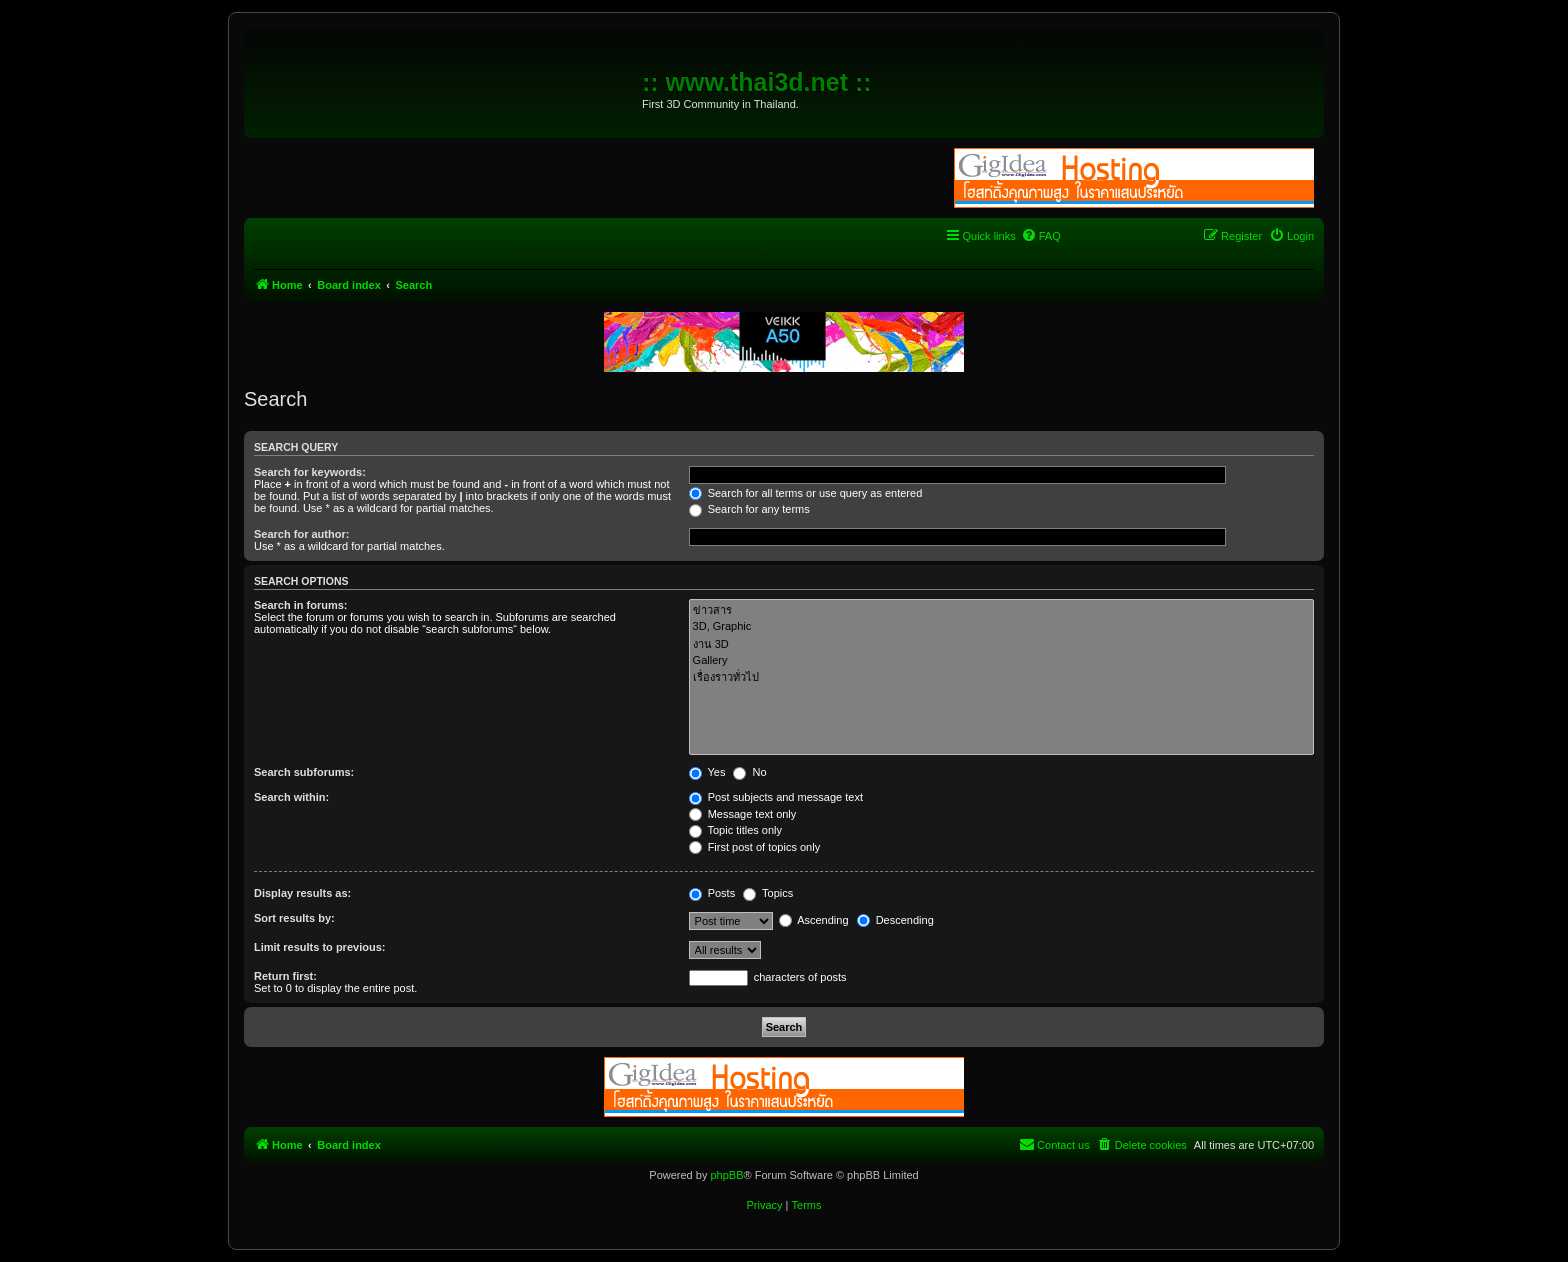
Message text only (743, 814)
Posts (712, 893)
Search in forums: (301, 605)
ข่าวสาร (1001, 610)
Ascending (814, 920)
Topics (768, 893)
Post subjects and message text (776, 797)
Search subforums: (304, 772)
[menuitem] (1041, 236)
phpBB (726, 1175)
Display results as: (302, 893)
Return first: (285, 976)
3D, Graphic (1001, 627)
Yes (707, 772)
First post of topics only (755, 847)
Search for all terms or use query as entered (806, 493)
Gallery (1001, 661)
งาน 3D (1001, 644)
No (749, 772)
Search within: (291, 797)
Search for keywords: (310, 472)
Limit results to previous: (319, 947)
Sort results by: (294, 918)
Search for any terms (749, 509)
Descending (895, 920)
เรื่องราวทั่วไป (1001, 677)
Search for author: (301, 534)
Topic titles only (735, 830)
